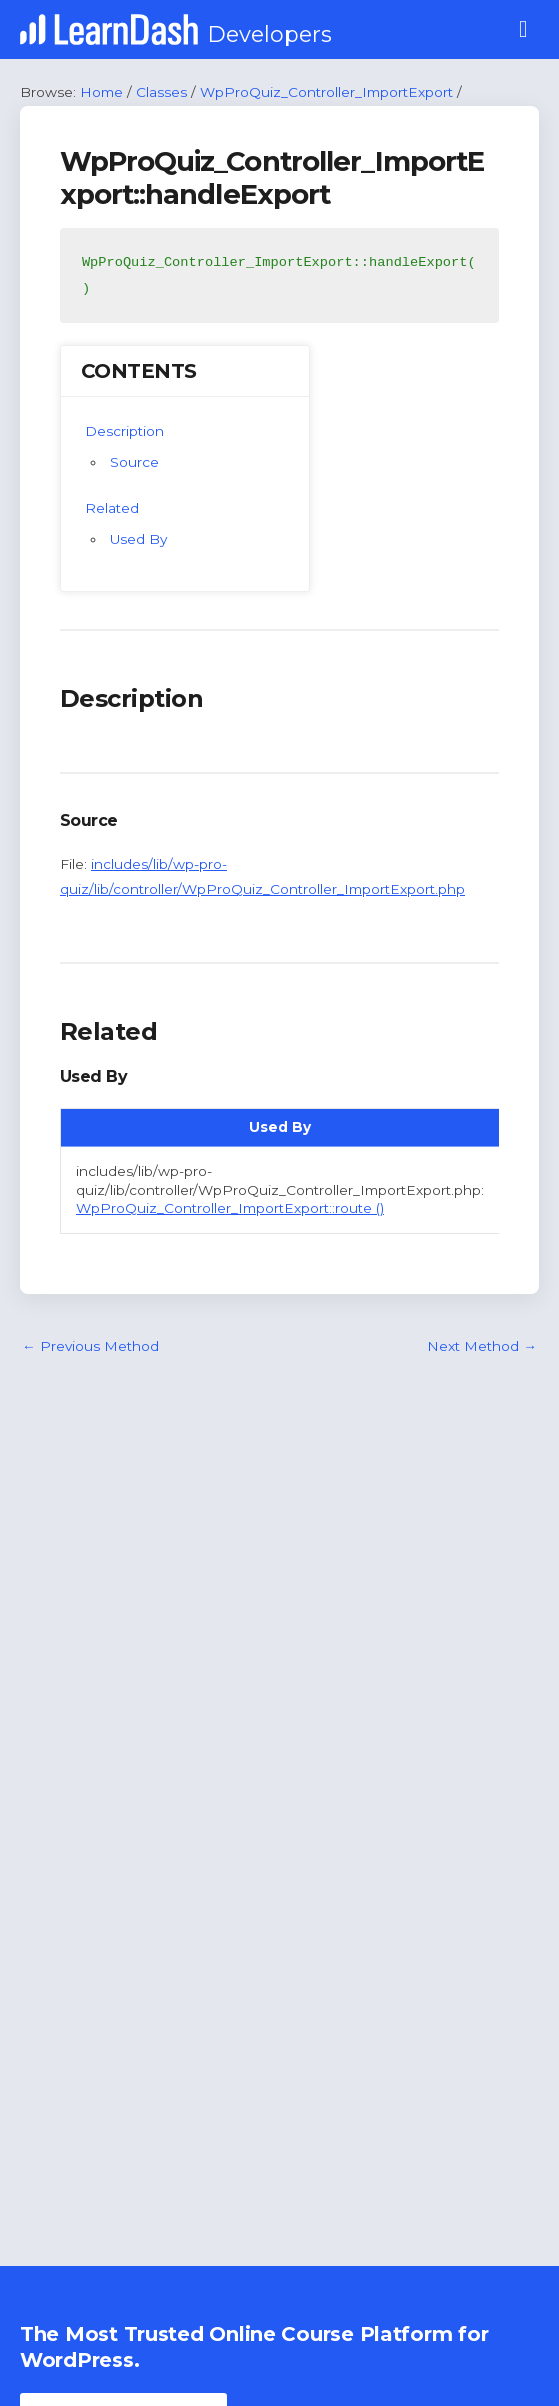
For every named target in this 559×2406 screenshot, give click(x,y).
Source (134, 462)
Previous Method (90, 1346)
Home (101, 92)
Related (112, 508)
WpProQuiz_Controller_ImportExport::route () (230, 1208)
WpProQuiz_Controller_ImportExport (326, 92)
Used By (138, 539)
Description (124, 431)
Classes (161, 92)
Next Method (482, 1346)
